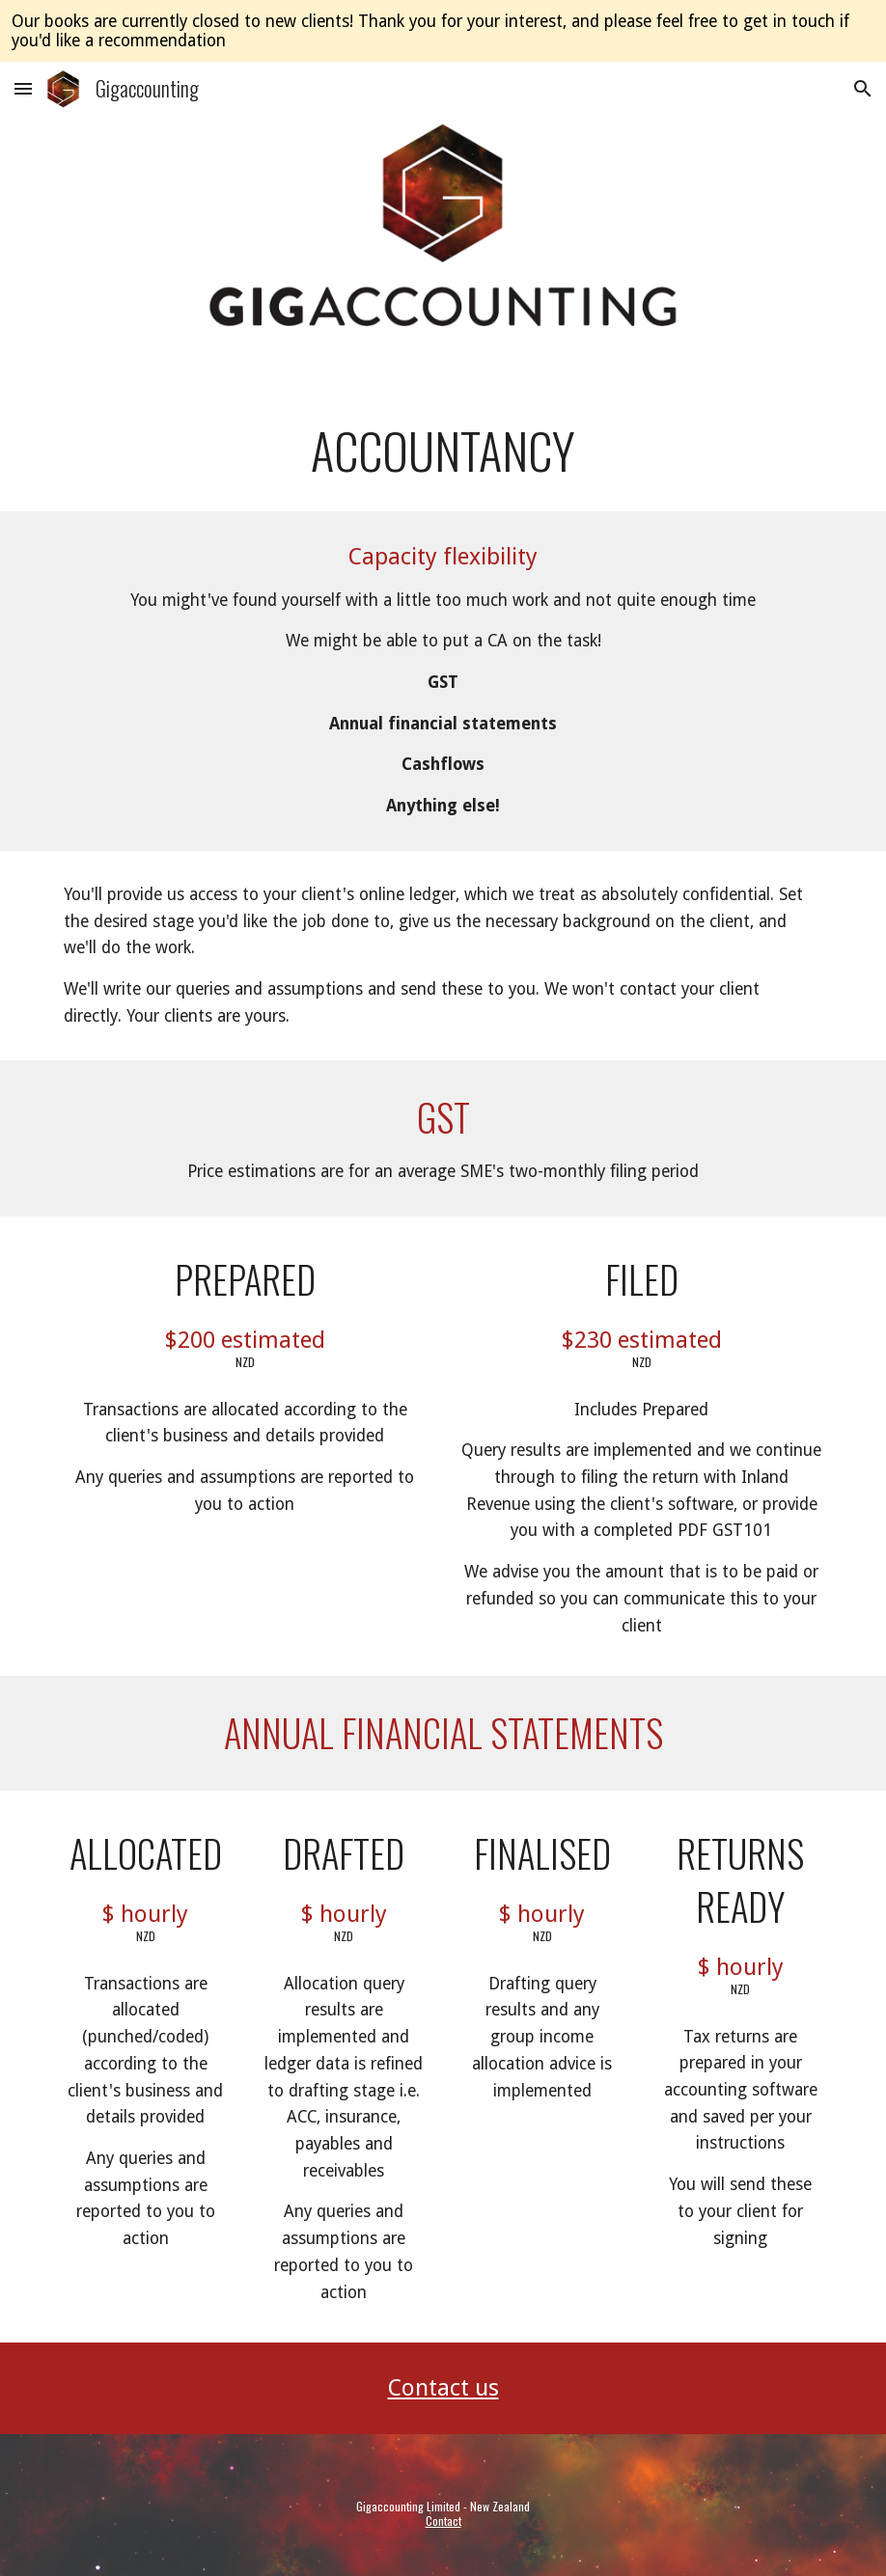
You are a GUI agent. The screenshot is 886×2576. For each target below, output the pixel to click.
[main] (442, 450)
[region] (443, 31)
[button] (23, 88)
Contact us (443, 2387)
